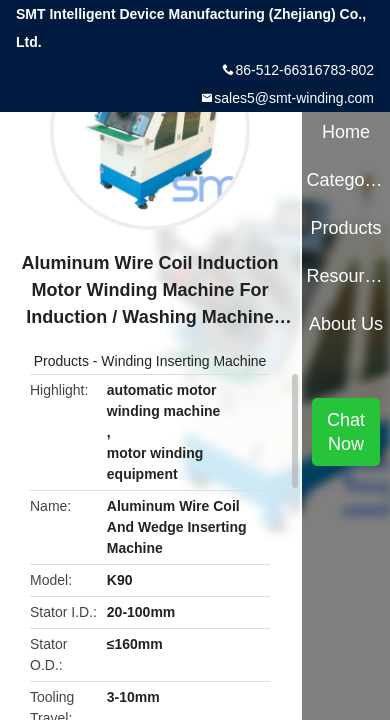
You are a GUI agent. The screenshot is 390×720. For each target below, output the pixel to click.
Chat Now (346, 432)
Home (346, 132)
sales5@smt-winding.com (294, 98)
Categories (345, 180)
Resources (345, 276)
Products (61, 361)
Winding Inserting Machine (183, 361)
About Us (346, 324)
